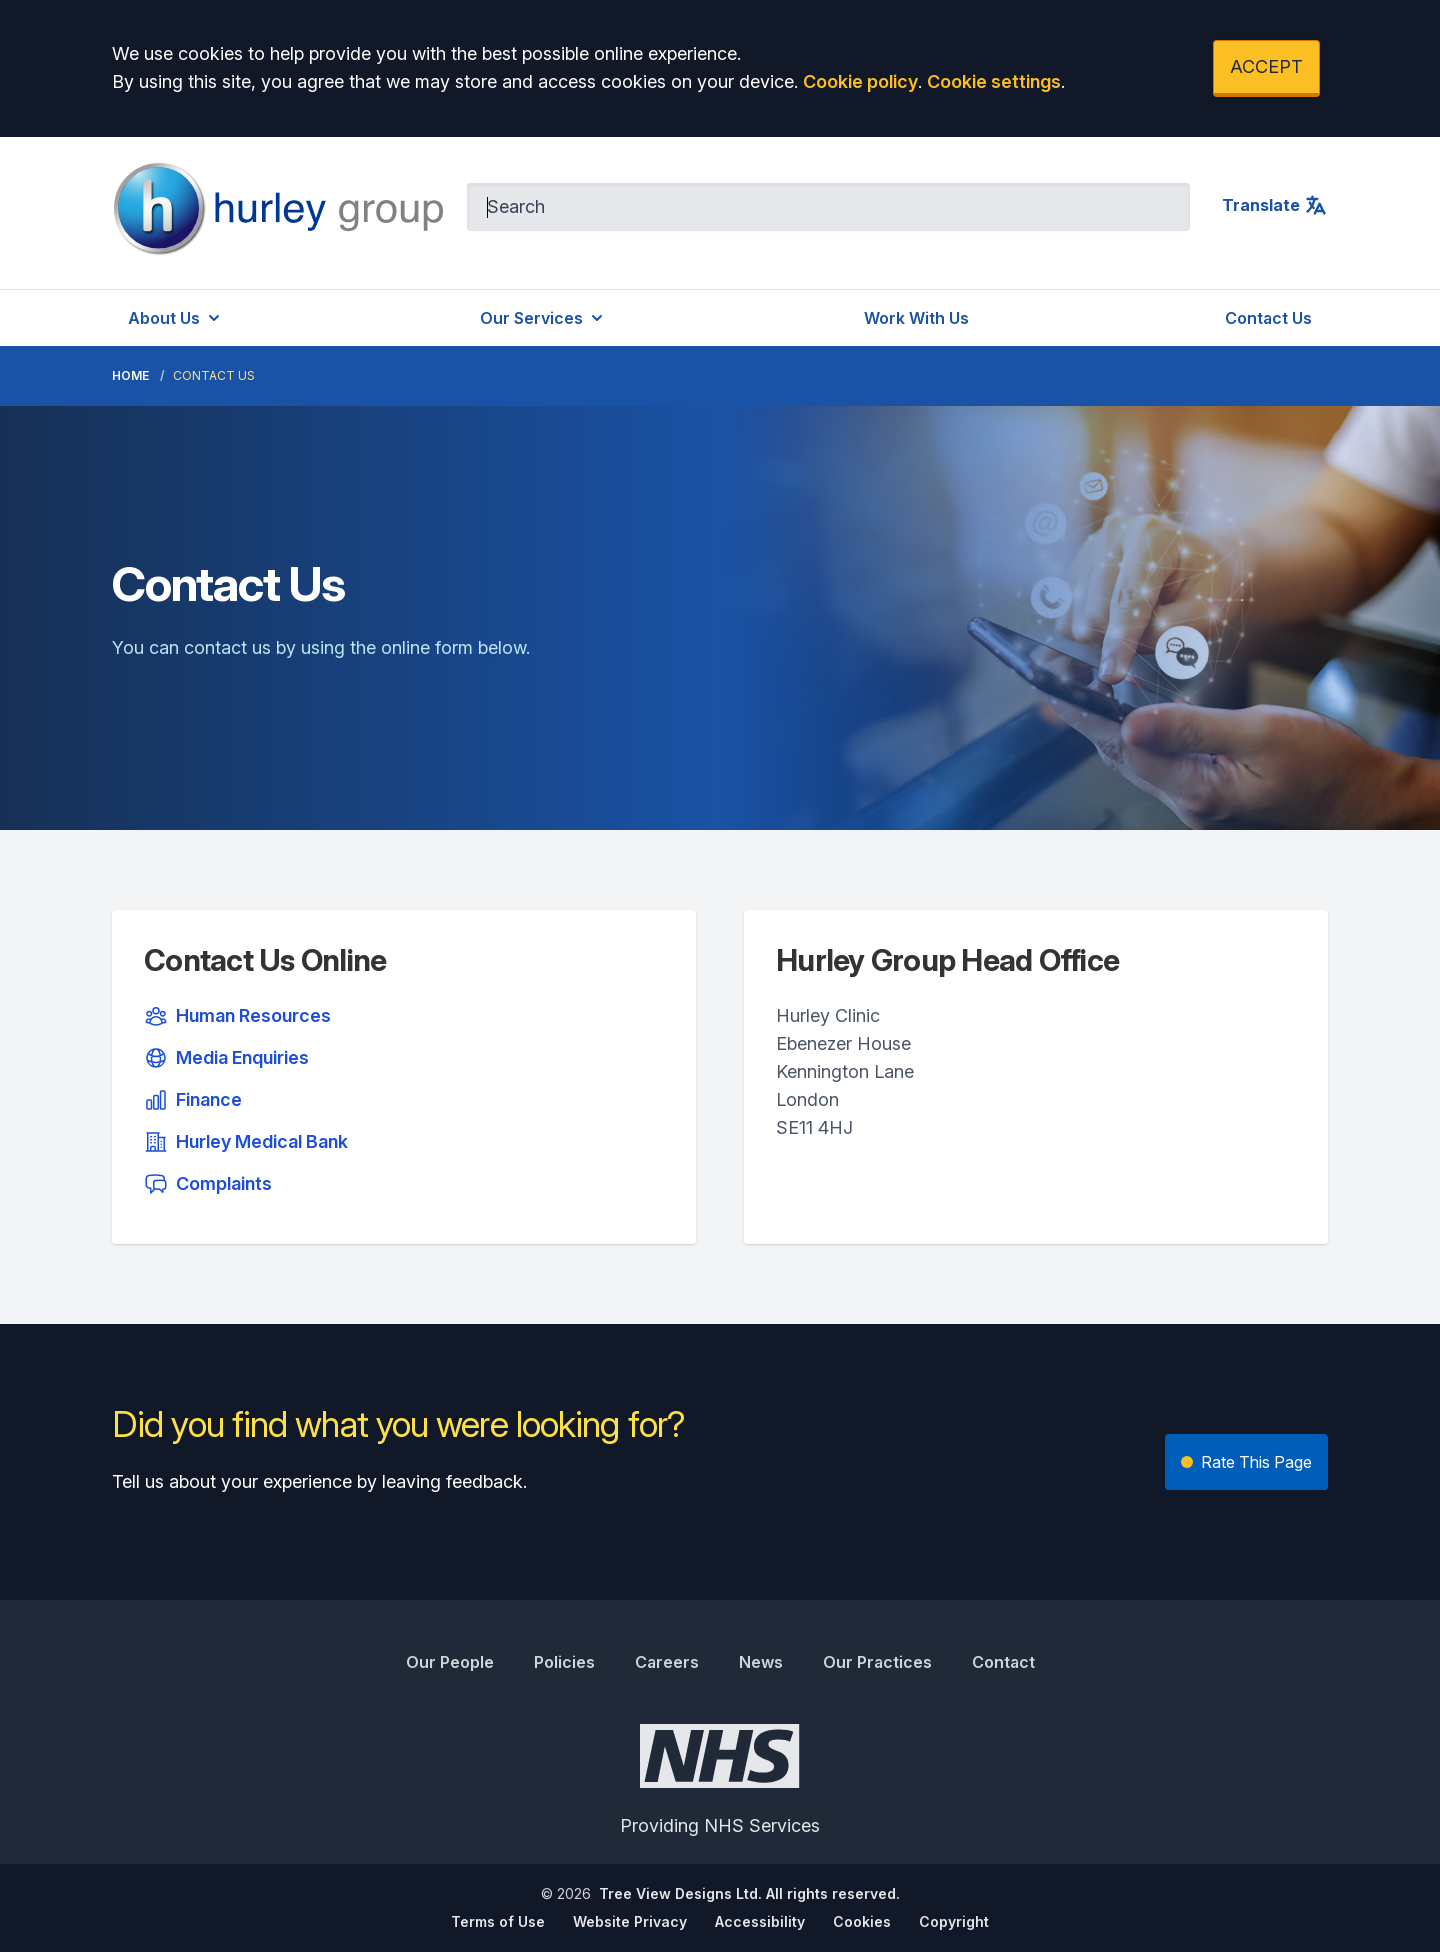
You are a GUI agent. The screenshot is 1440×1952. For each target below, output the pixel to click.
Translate (1275, 205)
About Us (176, 318)
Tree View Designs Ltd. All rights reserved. (749, 1893)
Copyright (954, 1921)
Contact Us (1268, 318)
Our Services (543, 318)
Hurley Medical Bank (246, 1142)
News (761, 1662)
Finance (193, 1100)
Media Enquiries (226, 1058)
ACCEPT (1266, 66)
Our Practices (877, 1662)
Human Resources (237, 1016)
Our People (450, 1662)
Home (130, 375)
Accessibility (760, 1921)
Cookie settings (994, 81)
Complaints (208, 1184)
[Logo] (277, 209)
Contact (1003, 1662)
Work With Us (916, 318)
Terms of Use (498, 1921)
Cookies (862, 1921)
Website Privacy (630, 1921)
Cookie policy (860, 81)
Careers (667, 1662)
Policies (564, 1662)
